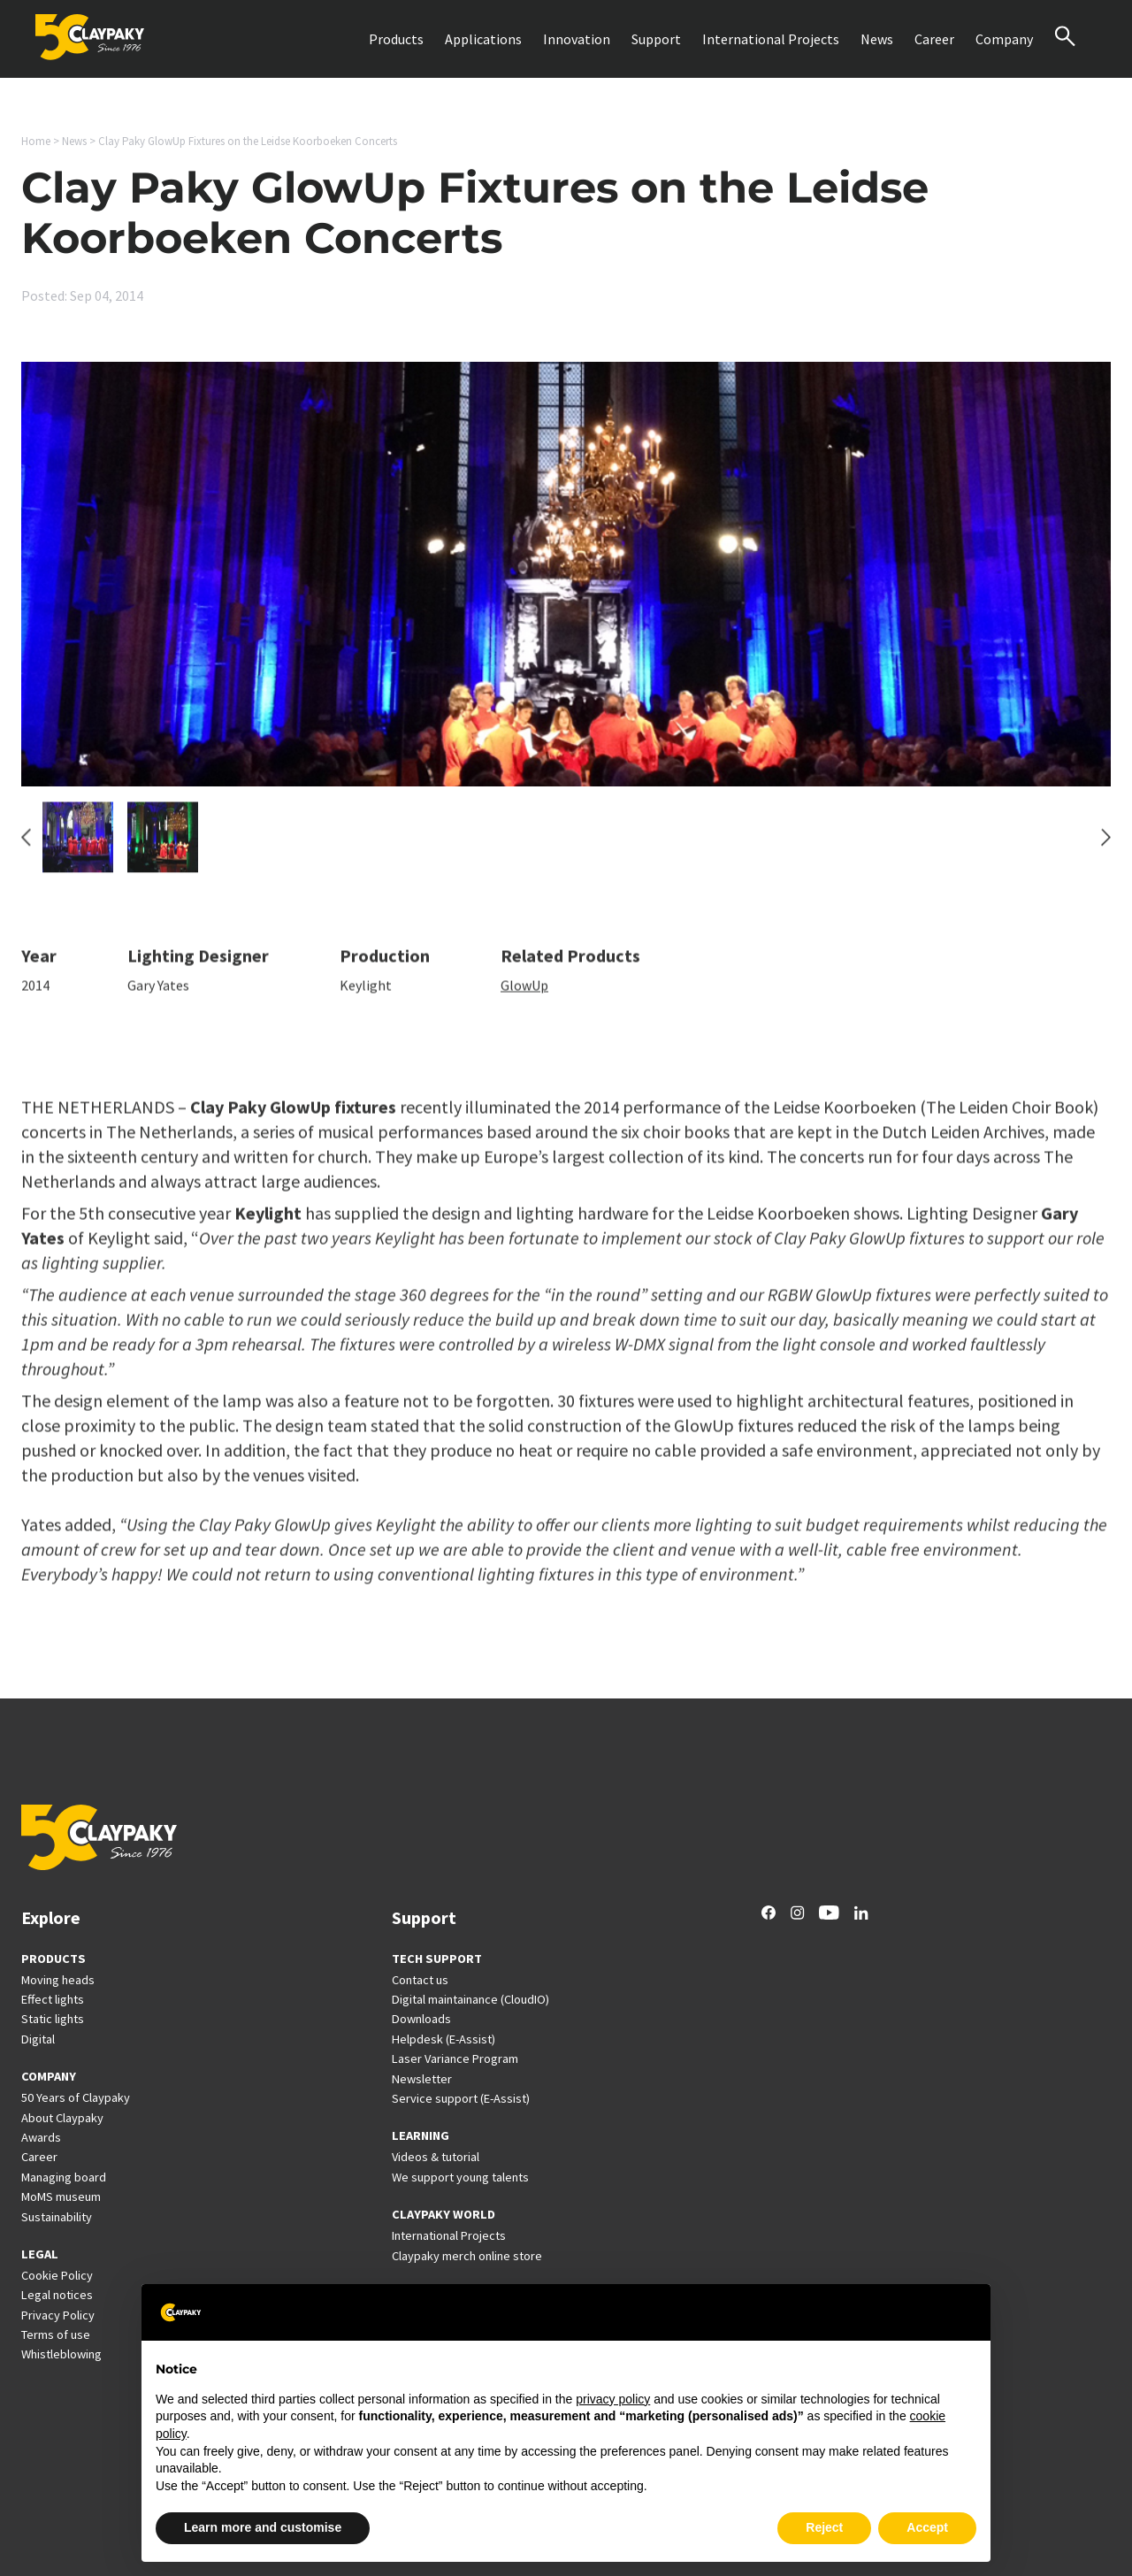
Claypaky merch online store (467, 2256)
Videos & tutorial (435, 2157)
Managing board (63, 2177)
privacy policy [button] (613, 2399)
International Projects (770, 39)
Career (934, 39)
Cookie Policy (57, 2275)
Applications (483, 39)
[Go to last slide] (26, 846)
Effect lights (52, 1999)
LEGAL (39, 2254)
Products (396, 39)
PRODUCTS (53, 1958)
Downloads (421, 2019)
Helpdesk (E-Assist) (443, 2039)
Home (35, 141)
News (876, 39)
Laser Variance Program (455, 2058)
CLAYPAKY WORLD (443, 2214)
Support (656, 39)
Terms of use (55, 2334)
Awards (41, 2137)
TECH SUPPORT (437, 1958)
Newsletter (422, 2079)
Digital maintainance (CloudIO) (470, 1999)
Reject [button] (824, 2527)
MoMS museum (61, 2196)
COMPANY (48, 2076)
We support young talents (460, 2177)
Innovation (576, 39)
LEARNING (420, 2135)
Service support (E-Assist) (461, 2098)
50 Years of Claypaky (75, 2097)
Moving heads (58, 1980)
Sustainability (56, 2217)
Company (1004, 39)
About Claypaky (62, 2118)
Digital (38, 2039)
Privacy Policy (58, 2315)
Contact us (420, 1980)
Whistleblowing (61, 2354)
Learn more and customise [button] (262, 2527)
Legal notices (57, 2295)
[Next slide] (1106, 846)
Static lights (52, 2019)
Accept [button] (927, 2527)
